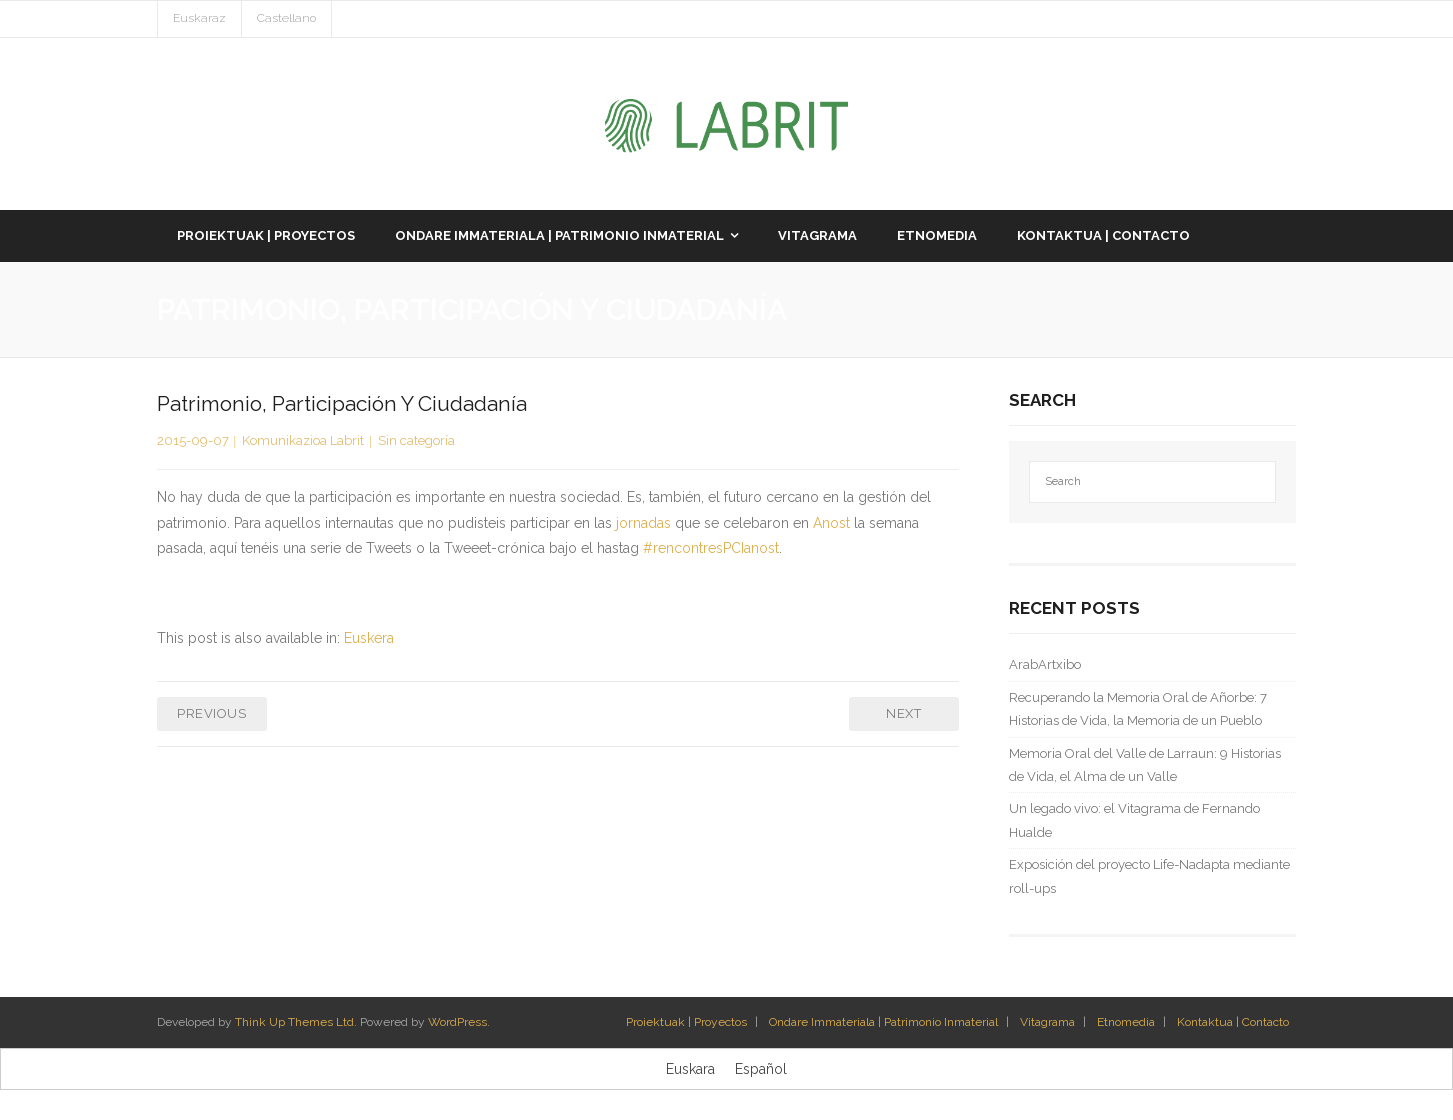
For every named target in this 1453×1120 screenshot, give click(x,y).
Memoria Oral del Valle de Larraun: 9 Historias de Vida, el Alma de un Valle (1145, 765)
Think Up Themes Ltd (294, 1022)
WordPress (457, 1022)
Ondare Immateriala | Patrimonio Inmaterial (883, 1022)
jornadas (645, 523)
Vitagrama (1047, 1022)
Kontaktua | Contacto (1233, 1022)
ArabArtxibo (1045, 664)
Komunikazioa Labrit (303, 440)
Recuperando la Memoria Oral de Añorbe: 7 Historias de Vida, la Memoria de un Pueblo (1138, 709)
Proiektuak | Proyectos (686, 1022)
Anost (833, 523)
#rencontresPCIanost (711, 548)
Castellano (286, 18)
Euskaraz (199, 18)
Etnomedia (1126, 1022)
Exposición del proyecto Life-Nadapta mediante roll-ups (1149, 876)
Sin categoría (416, 440)
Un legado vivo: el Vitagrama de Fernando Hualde (1134, 820)
